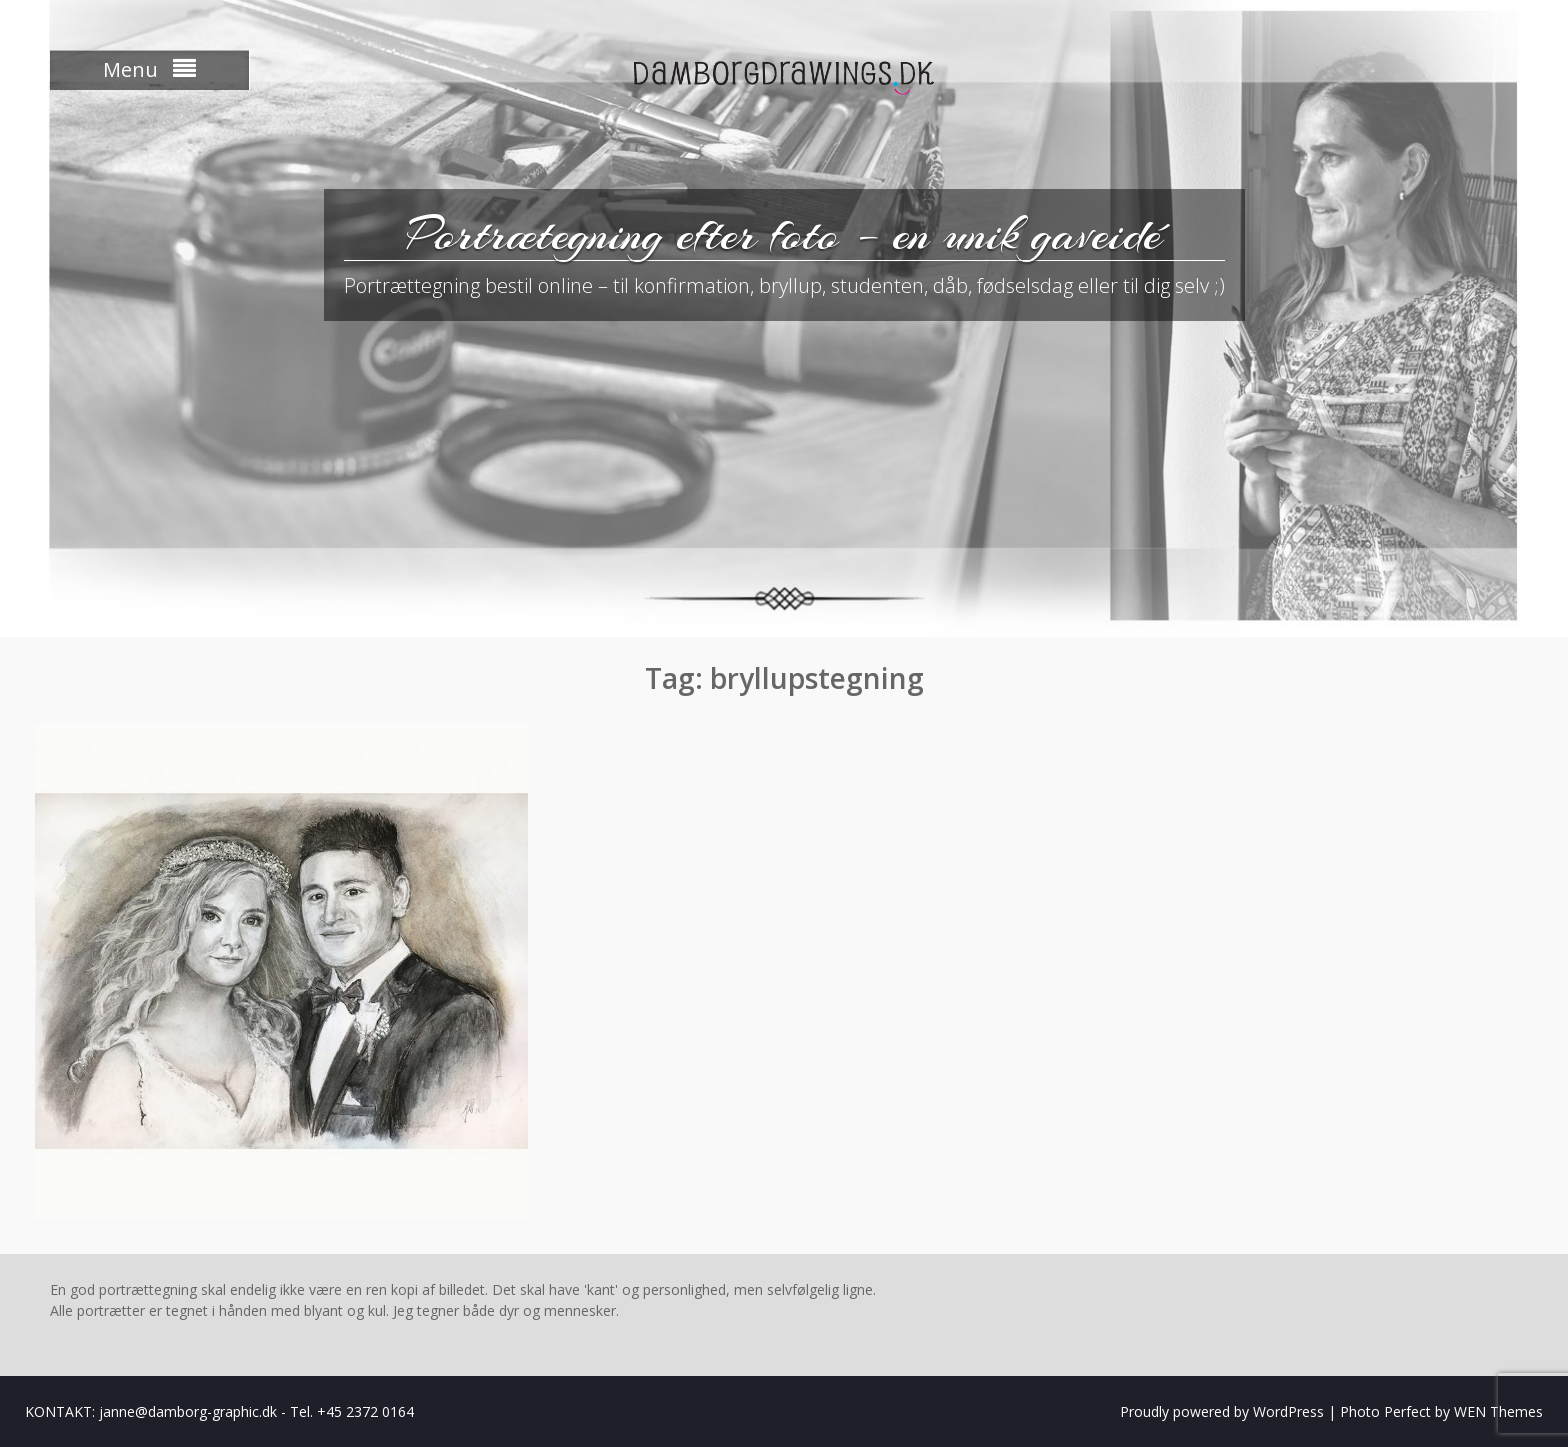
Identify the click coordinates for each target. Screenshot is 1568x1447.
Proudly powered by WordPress (1222, 1411)
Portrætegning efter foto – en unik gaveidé (784, 234)
